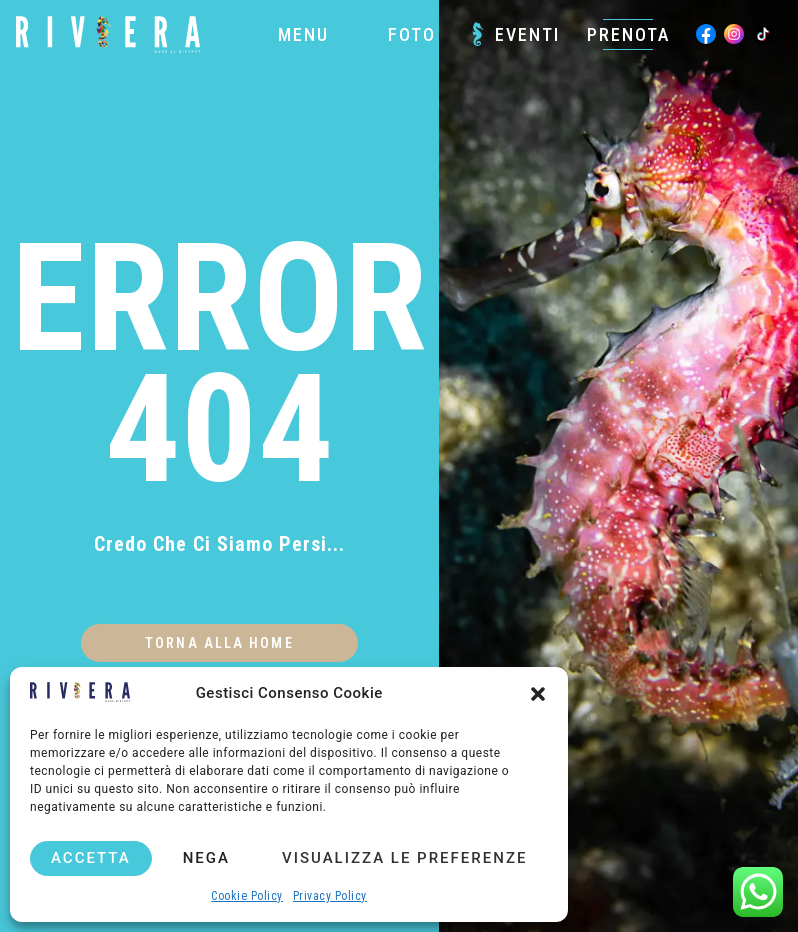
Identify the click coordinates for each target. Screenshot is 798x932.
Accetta (91, 858)
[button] (538, 694)
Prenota (628, 34)
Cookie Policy (247, 896)
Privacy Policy (330, 896)
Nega (206, 858)
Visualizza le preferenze (404, 858)
